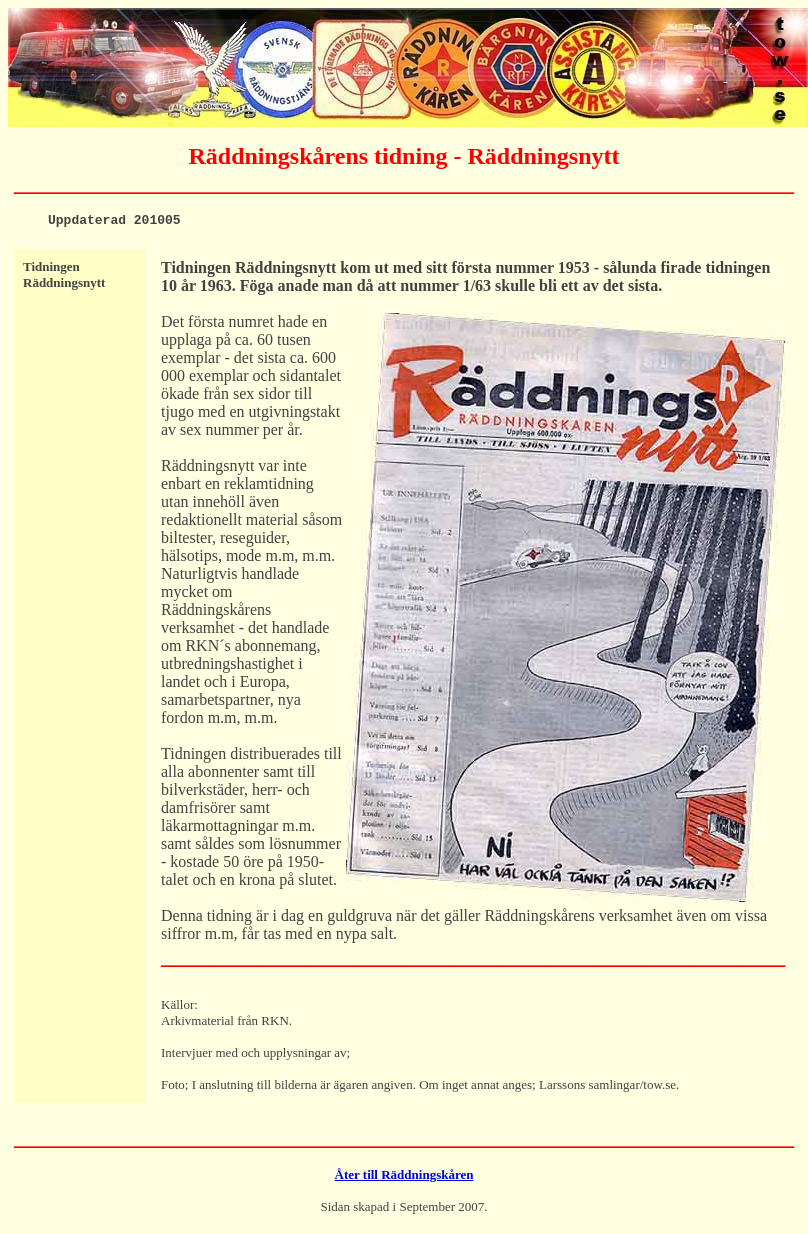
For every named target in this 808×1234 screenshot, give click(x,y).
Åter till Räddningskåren (404, 1177)
